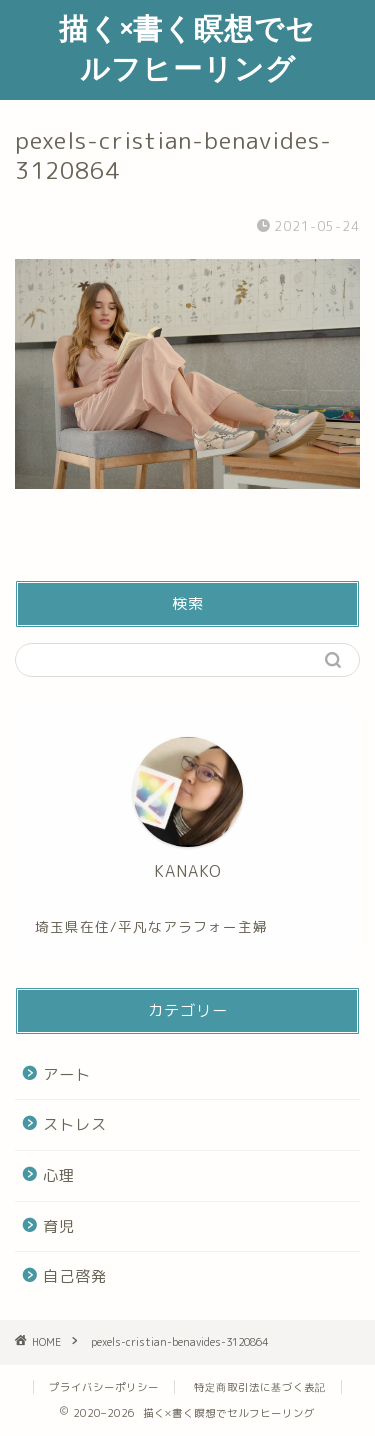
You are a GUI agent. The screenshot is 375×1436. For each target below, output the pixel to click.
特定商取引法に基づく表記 (260, 1387)
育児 (59, 1226)
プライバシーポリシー (104, 1387)
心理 (59, 1175)
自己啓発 (75, 1276)
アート (67, 1074)
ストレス (75, 1124)
